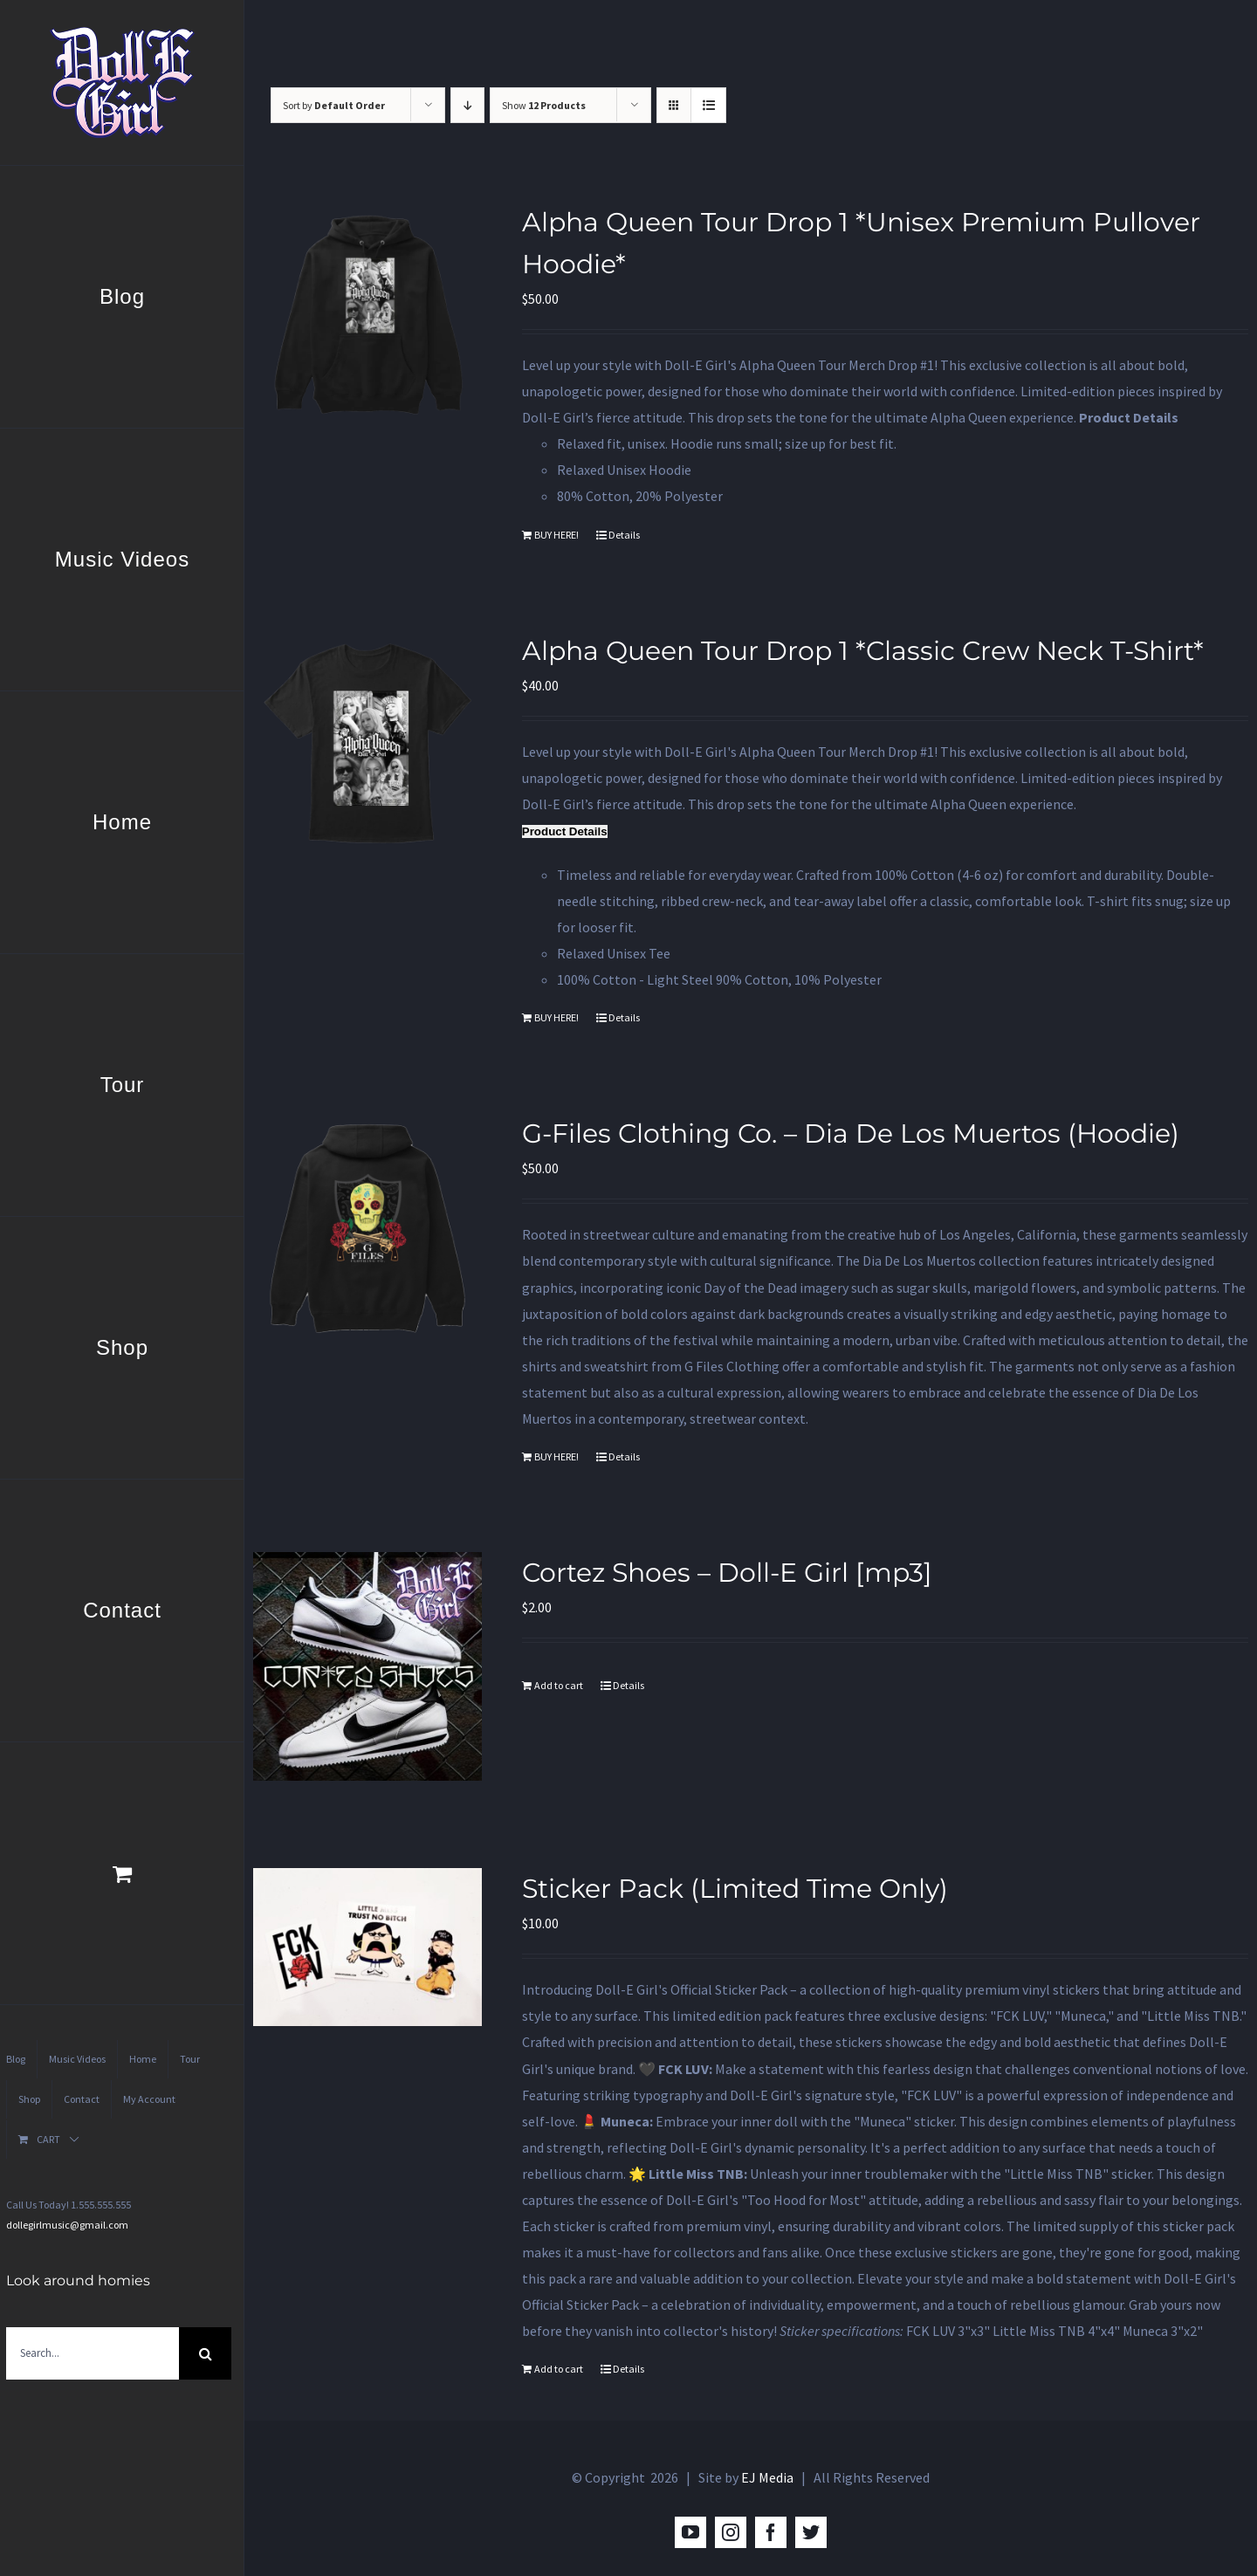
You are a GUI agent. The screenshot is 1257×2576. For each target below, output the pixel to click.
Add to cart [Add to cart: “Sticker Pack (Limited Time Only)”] (558, 2368)
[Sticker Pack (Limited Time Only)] (367, 1947)
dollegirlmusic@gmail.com (67, 2224)
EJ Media (767, 2477)
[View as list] (708, 105)
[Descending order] (467, 105)
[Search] (205, 2353)
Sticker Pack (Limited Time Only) (735, 1888)
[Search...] (92, 2353)
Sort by (334, 105)
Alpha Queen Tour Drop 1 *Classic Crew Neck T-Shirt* (863, 651)
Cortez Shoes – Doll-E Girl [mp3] (727, 1572)
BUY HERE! (556, 534)
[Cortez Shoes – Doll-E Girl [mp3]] (367, 1666)
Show (544, 105)
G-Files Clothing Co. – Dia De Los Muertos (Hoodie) (850, 1133)
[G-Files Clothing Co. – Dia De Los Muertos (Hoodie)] (367, 1228)
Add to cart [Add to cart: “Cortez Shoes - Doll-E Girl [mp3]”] (558, 1685)
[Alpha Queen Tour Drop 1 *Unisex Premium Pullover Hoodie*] (367, 316)
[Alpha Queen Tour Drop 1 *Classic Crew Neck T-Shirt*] (367, 744)
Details (624, 534)
